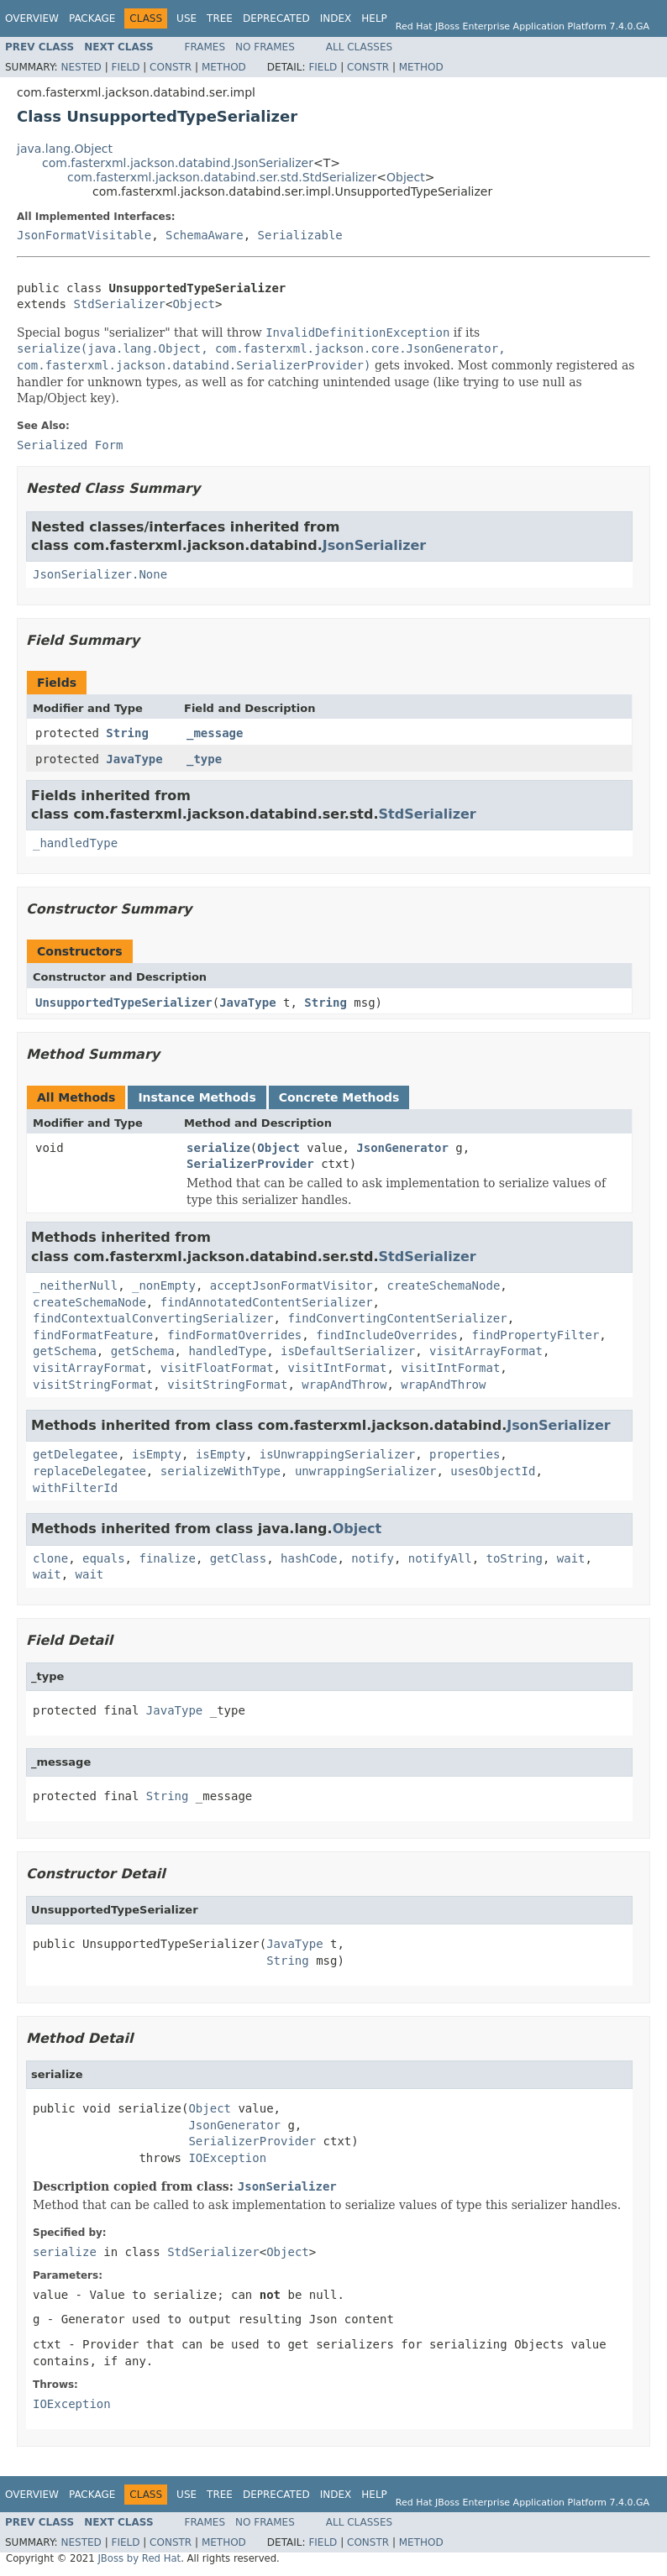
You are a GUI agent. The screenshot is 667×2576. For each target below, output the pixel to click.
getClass (238, 1558)
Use (186, 18)
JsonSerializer (374, 545)
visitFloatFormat (217, 1367)
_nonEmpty (164, 1285)
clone (50, 1558)
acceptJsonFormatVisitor (291, 1285)
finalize (167, 1558)
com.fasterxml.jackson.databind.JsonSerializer (177, 163)
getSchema (65, 1351)
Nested (80, 67)
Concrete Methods (339, 1097)
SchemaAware (204, 235)
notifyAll (440, 1558)
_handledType (75, 843)
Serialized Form (70, 445)
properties (464, 1454)
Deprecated (276, 18)
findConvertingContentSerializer (397, 1318)
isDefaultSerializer (348, 1351)
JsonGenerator (402, 1147)
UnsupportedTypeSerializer (124, 1002)
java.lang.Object (65, 148)
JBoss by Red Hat (139, 2558)
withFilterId (75, 1488)
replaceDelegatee (89, 1471)
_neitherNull (75, 1285)
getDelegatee (75, 1454)
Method (224, 67)
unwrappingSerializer (366, 1471)
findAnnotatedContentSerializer (266, 1302)
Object (405, 177)
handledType (227, 1351)
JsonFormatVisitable (84, 235)
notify (372, 1558)
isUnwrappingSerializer (337, 1454)
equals (103, 1558)
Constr (171, 67)
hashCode (309, 1558)
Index (336, 18)
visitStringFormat (93, 1384)
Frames (205, 47)
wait (571, 1558)
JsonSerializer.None (100, 574)
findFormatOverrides (234, 1335)
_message (214, 733)
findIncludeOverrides (387, 1335)
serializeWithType (220, 1471)
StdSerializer (119, 304)
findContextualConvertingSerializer (153, 1318)
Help (374, 18)
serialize (218, 1147)
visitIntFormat (336, 1367)
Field (125, 67)
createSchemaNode (443, 1285)
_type (204, 759)
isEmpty (156, 1454)
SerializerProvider (250, 1163)
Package (92, 18)
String (127, 733)
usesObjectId (492, 1471)
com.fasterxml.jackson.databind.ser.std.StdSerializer (221, 177)
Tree (220, 18)
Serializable (300, 235)
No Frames (265, 47)
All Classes (359, 47)
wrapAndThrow (344, 1384)
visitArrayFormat (486, 1351)
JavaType (134, 759)
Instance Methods (196, 1097)
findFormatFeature (93, 1335)
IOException (227, 2158)
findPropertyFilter (536, 1335)
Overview (32, 18)
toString (514, 1558)
